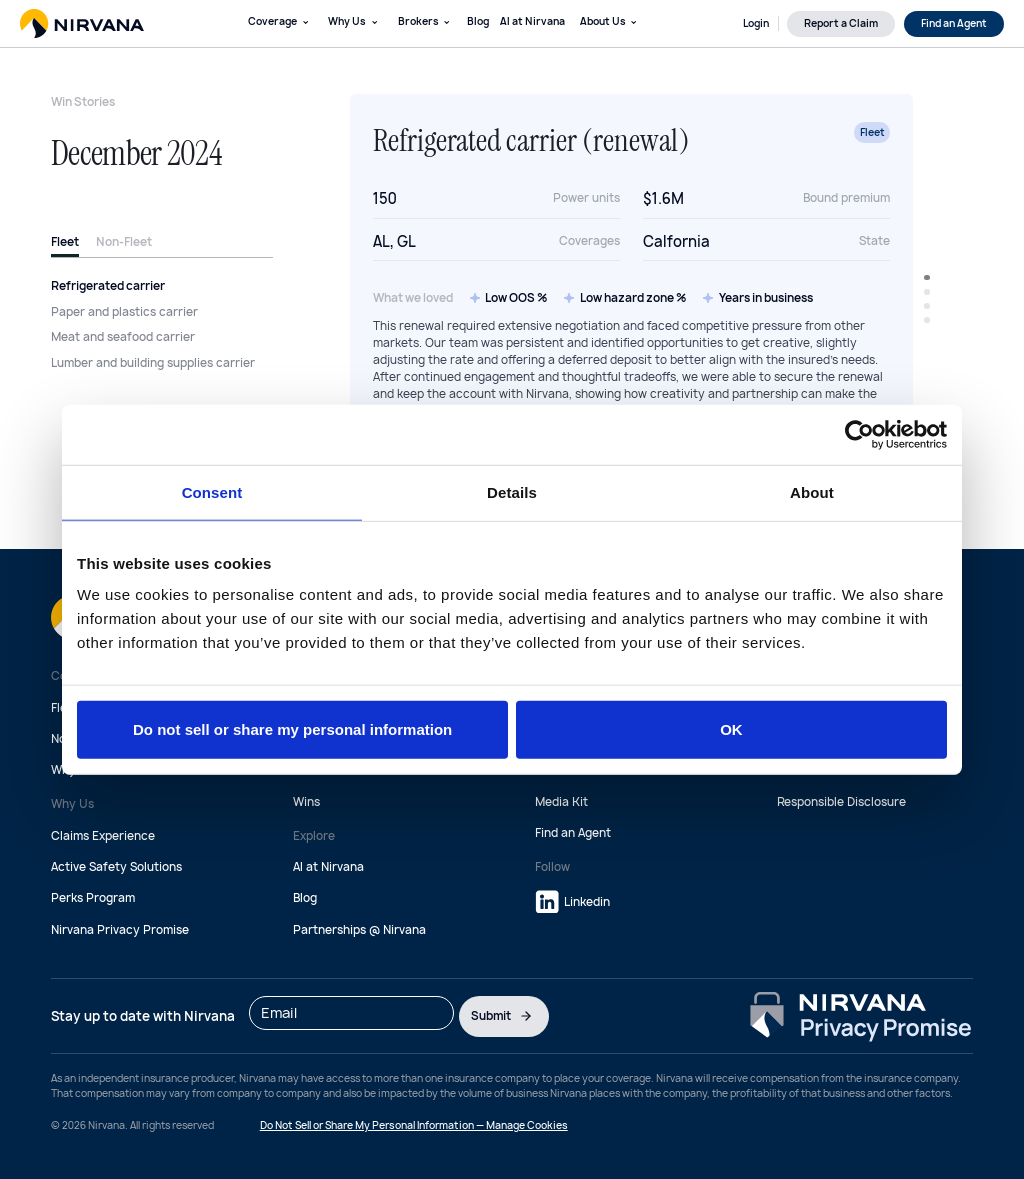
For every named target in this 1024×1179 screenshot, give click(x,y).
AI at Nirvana (532, 21)
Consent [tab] (212, 491)
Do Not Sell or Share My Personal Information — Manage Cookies (414, 1125)
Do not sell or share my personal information (292, 729)
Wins (306, 802)
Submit (504, 1016)
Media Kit (561, 802)
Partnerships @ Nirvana (359, 930)
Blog (478, 21)
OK (731, 729)
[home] (82, 23)
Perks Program (93, 898)
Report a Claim (841, 23)
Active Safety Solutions (116, 867)
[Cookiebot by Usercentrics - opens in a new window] (859, 434)
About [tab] (812, 491)
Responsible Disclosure (841, 802)
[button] (279, 23)
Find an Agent (573, 833)
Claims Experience (103, 836)
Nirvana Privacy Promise (120, 930)
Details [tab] (512, 491)
